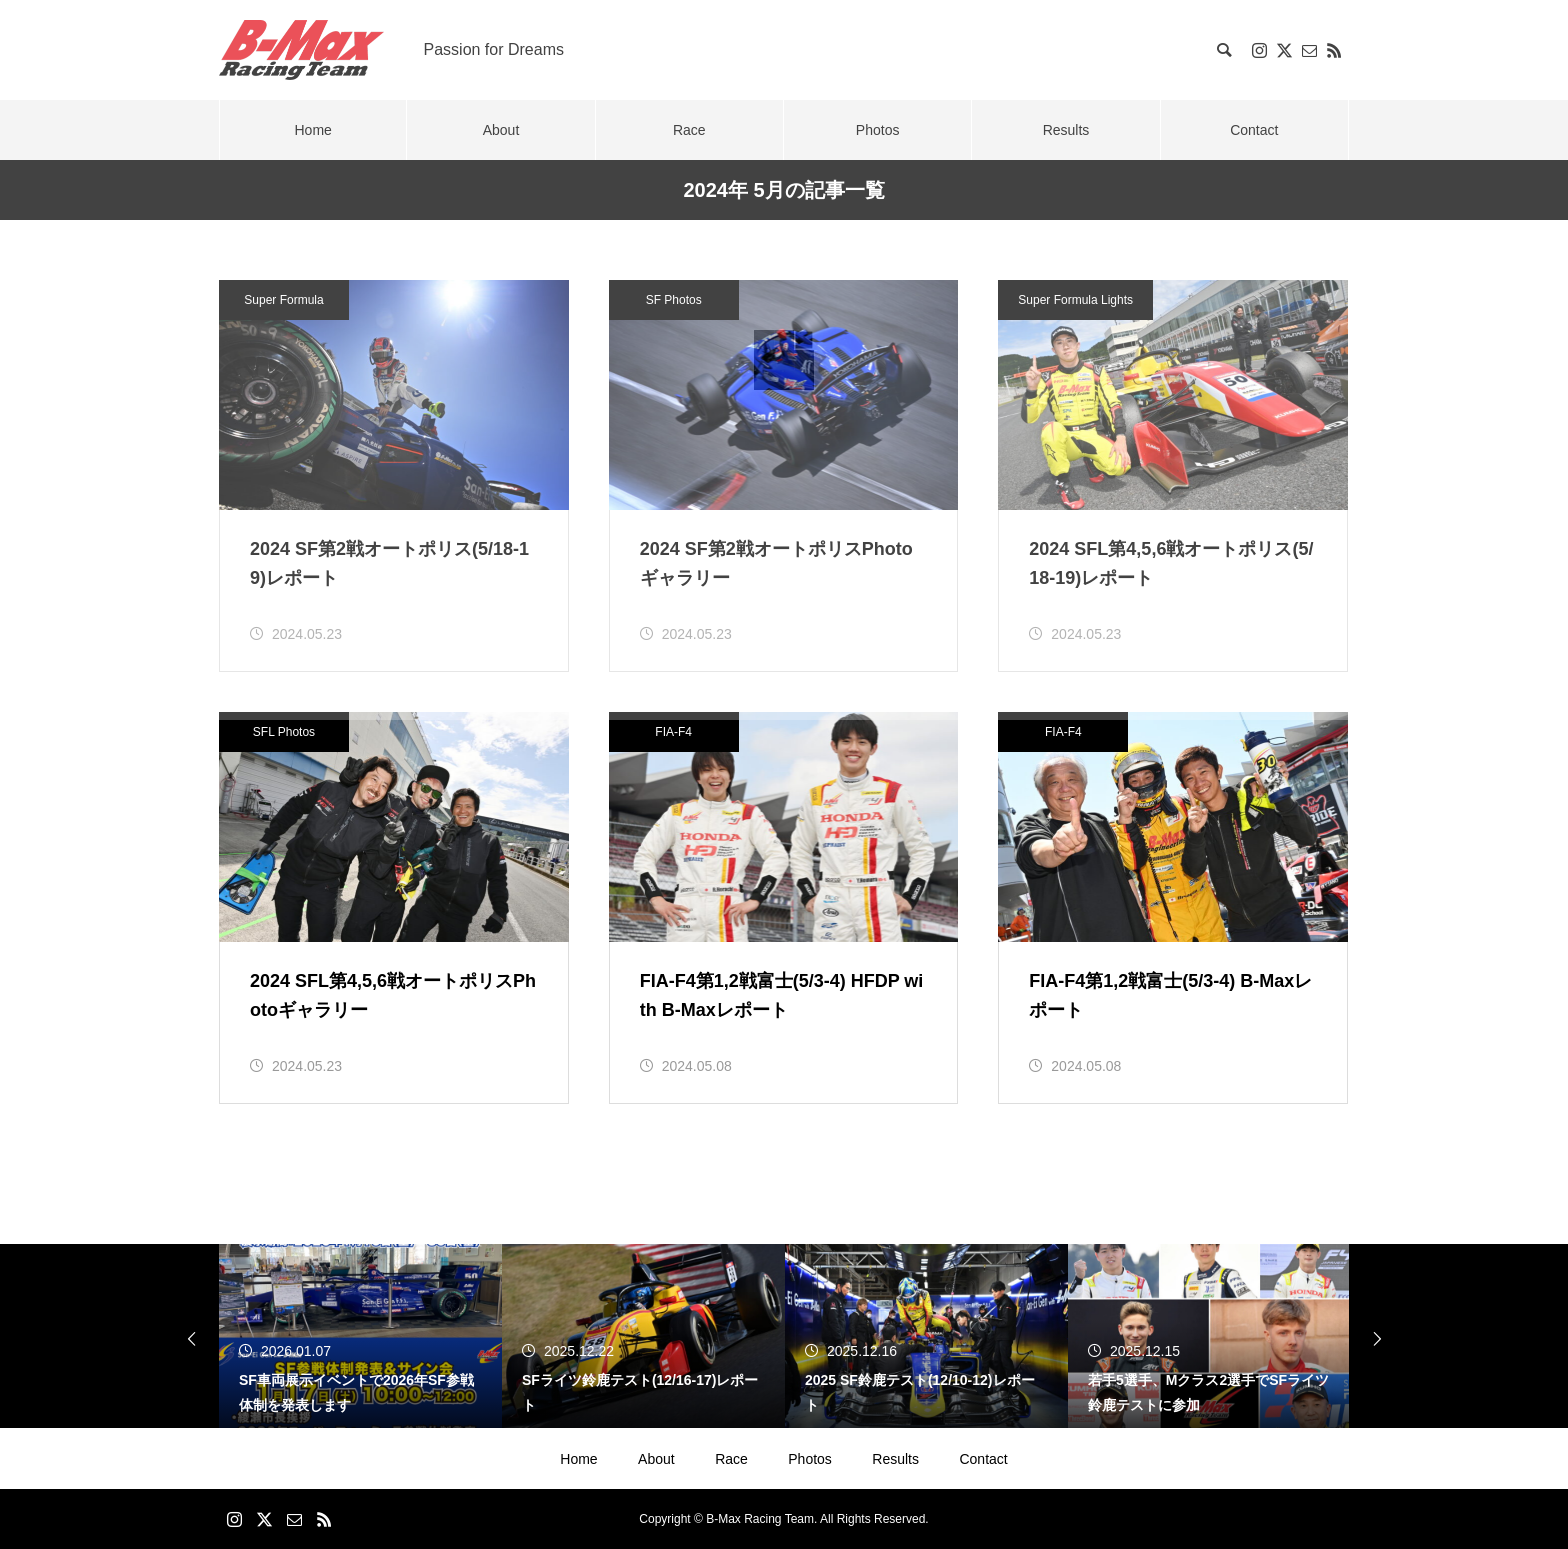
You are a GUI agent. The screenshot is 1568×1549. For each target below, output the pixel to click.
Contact (983, 1459)
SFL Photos (284, 732)
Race (731, 1459)
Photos (810, 1459)
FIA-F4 (673, 732)
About (656, 1459)
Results (895, 1459)
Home (578, 1459)
